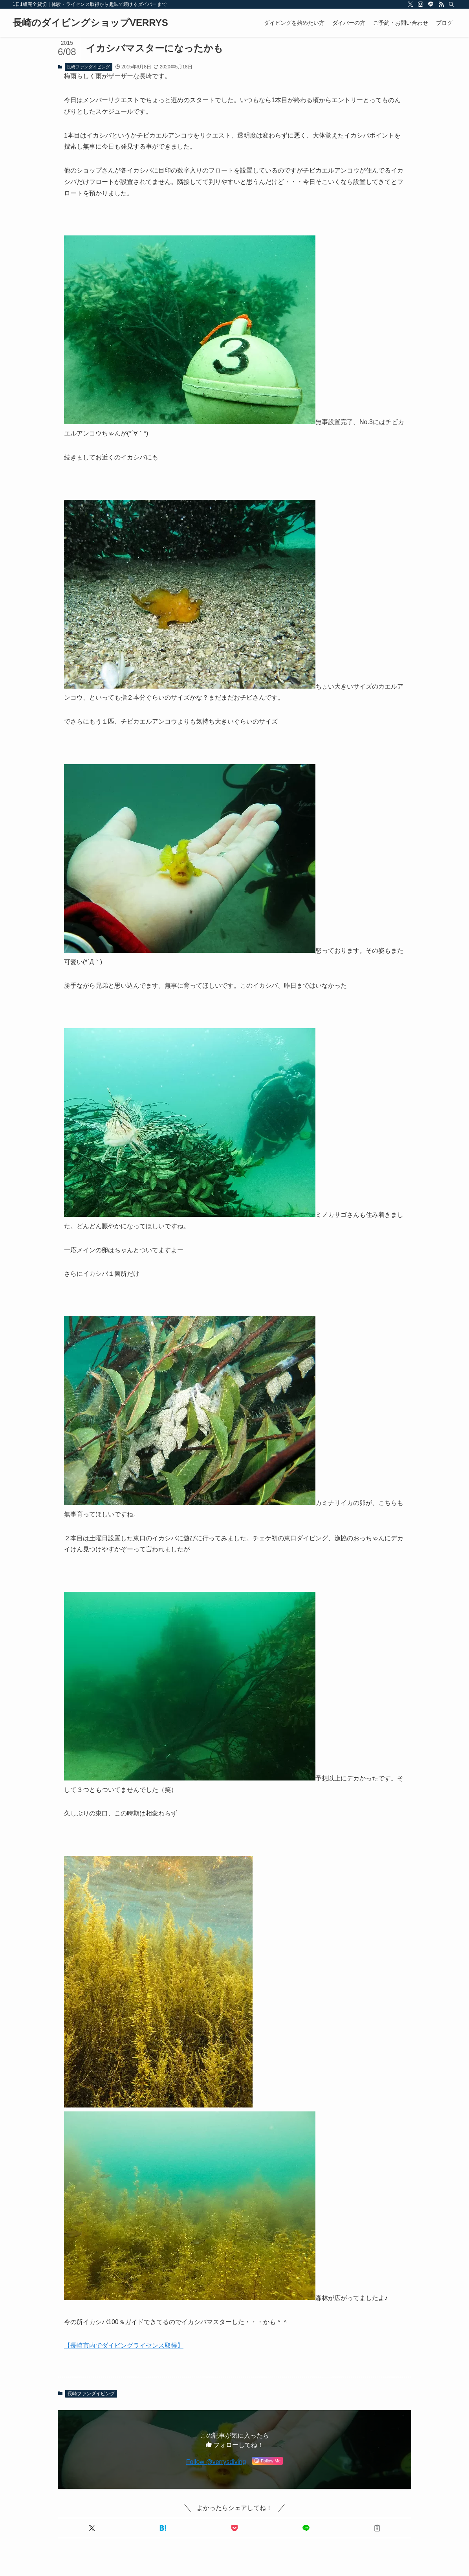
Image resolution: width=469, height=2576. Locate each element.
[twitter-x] (410, 4)
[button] (92, 2528)
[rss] (441, 4)
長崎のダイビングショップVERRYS (90, 23)
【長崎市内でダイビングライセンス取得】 (123, 2345)
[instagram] (421, 4)
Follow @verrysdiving (216, 2461)
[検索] (451, 4)
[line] (431, 4)
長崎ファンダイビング (88, 66)
